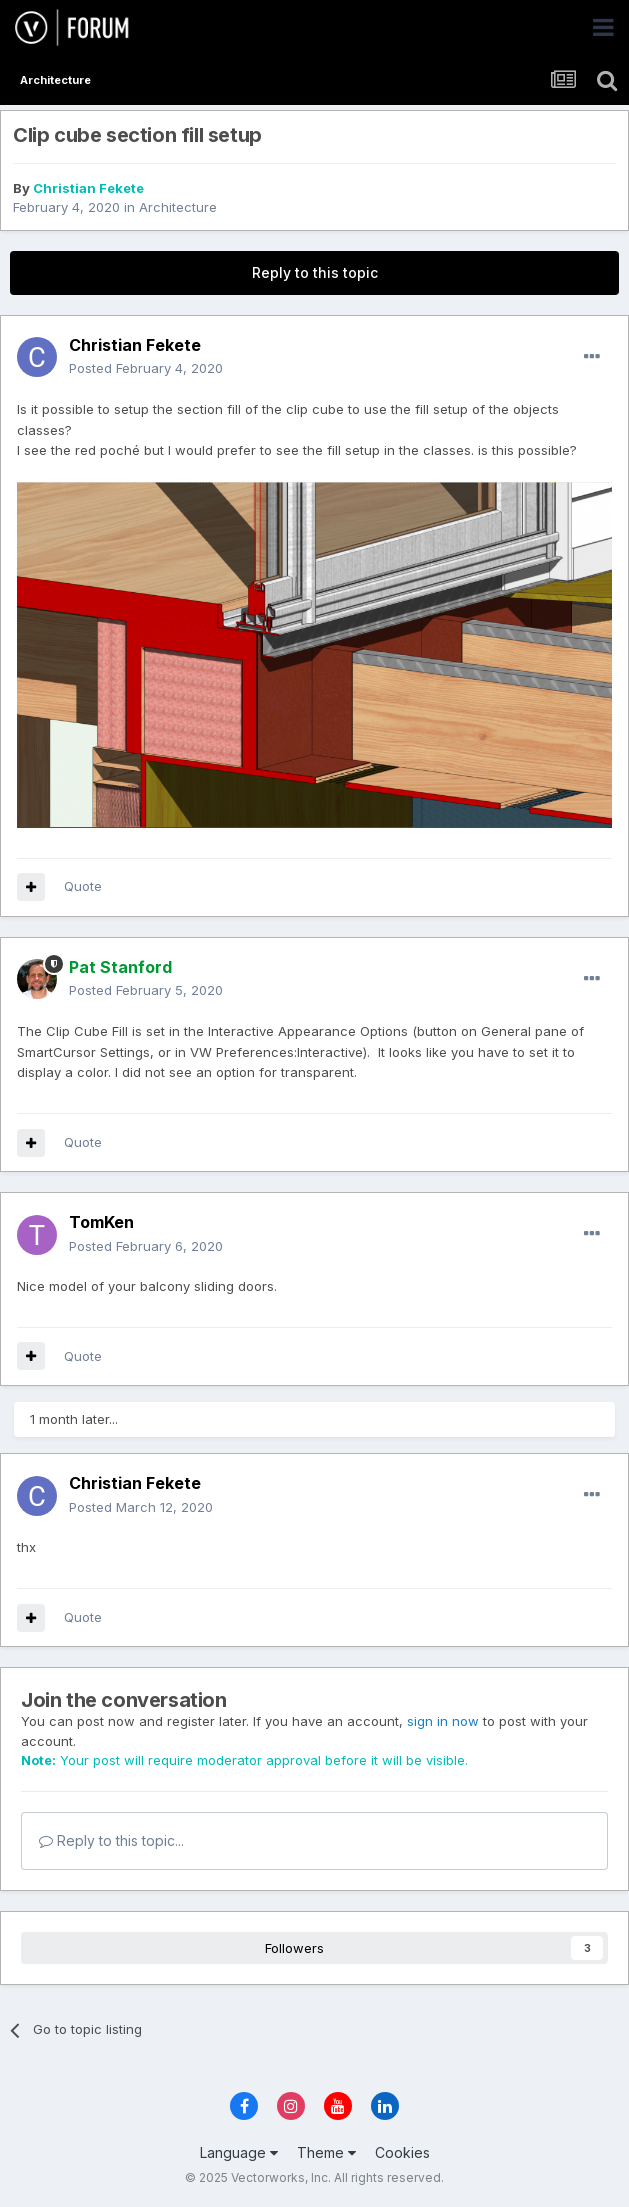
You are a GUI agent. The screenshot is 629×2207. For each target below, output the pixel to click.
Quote (83, 886)
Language (239, 2152)
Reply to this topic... (111, 1840)
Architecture (178, 207)
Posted (146, 368)
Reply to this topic (315, 272)
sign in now (443, 1721)
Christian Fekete (88, 188)
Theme (326, 2152)
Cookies (402, 2152)
